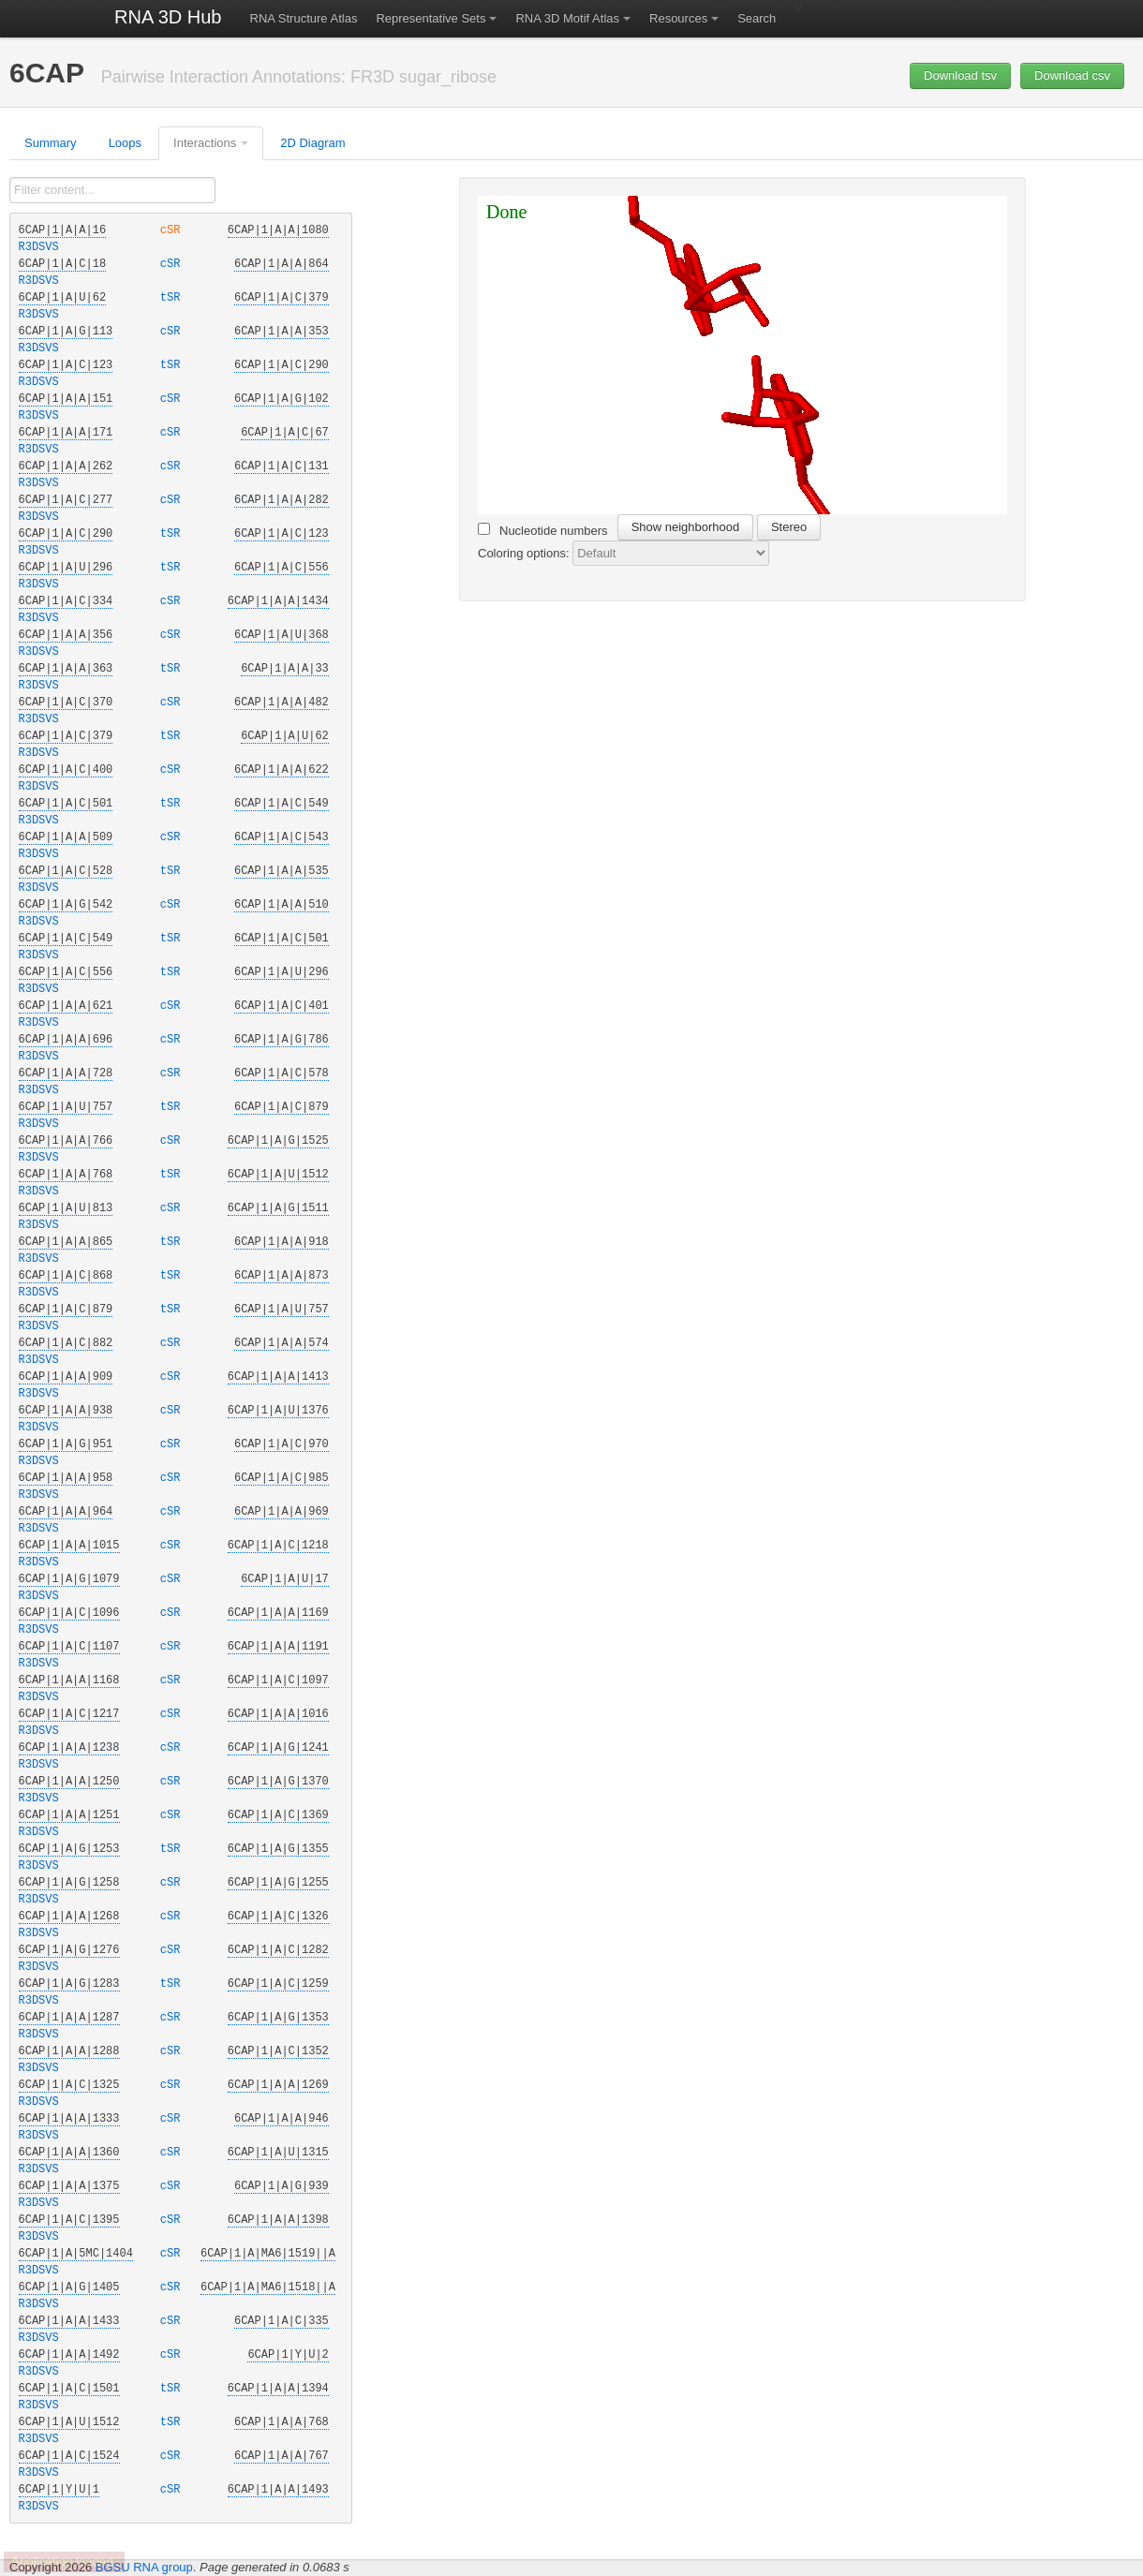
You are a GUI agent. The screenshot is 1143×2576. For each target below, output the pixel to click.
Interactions (204, 143)
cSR (173, 230)
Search (756, 18)
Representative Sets (430, 18)
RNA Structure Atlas (304, 18)
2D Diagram (312, 143)
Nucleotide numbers (543, 530)
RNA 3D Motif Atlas (567, 18)
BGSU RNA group (144, 2567)
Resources (678, 18)
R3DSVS (39, 247)
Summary (50, 143)
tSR (173, 297)
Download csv (1072, 75)
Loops (125, 143)
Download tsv (960, 75)
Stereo (789, 527)
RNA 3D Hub (168, 17)
